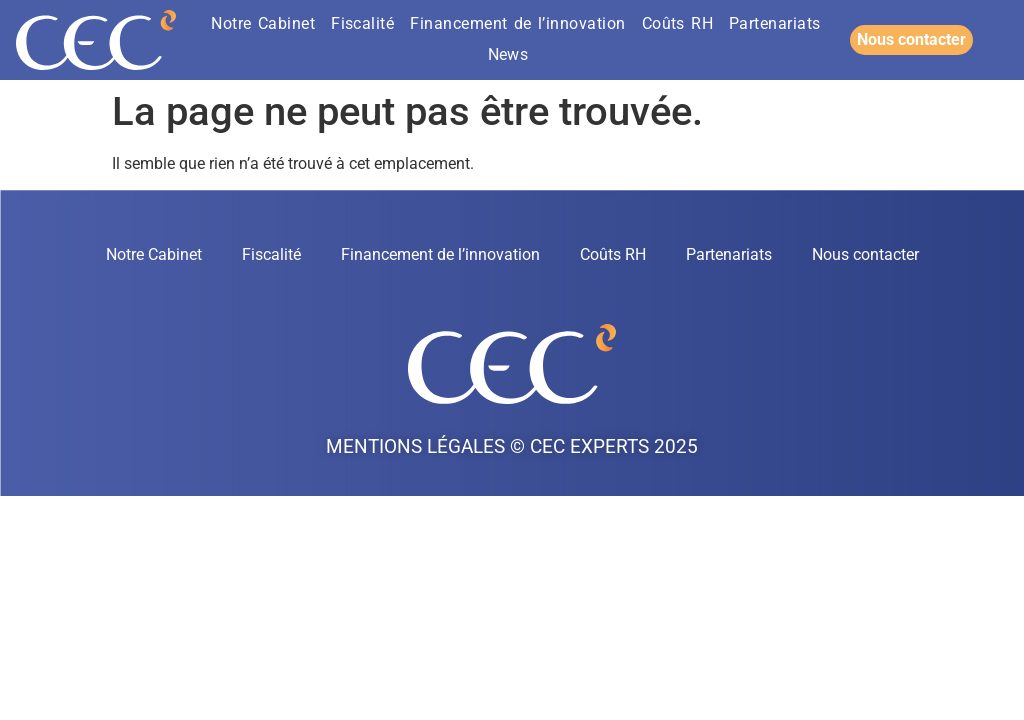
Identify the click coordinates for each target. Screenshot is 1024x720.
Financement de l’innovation (517, 23)
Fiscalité (362, 23)
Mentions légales (415, 446)
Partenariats (775, 23)
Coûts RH (677, 23)
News (508, 54)
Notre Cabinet (263, 23)
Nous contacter (865, 254)
